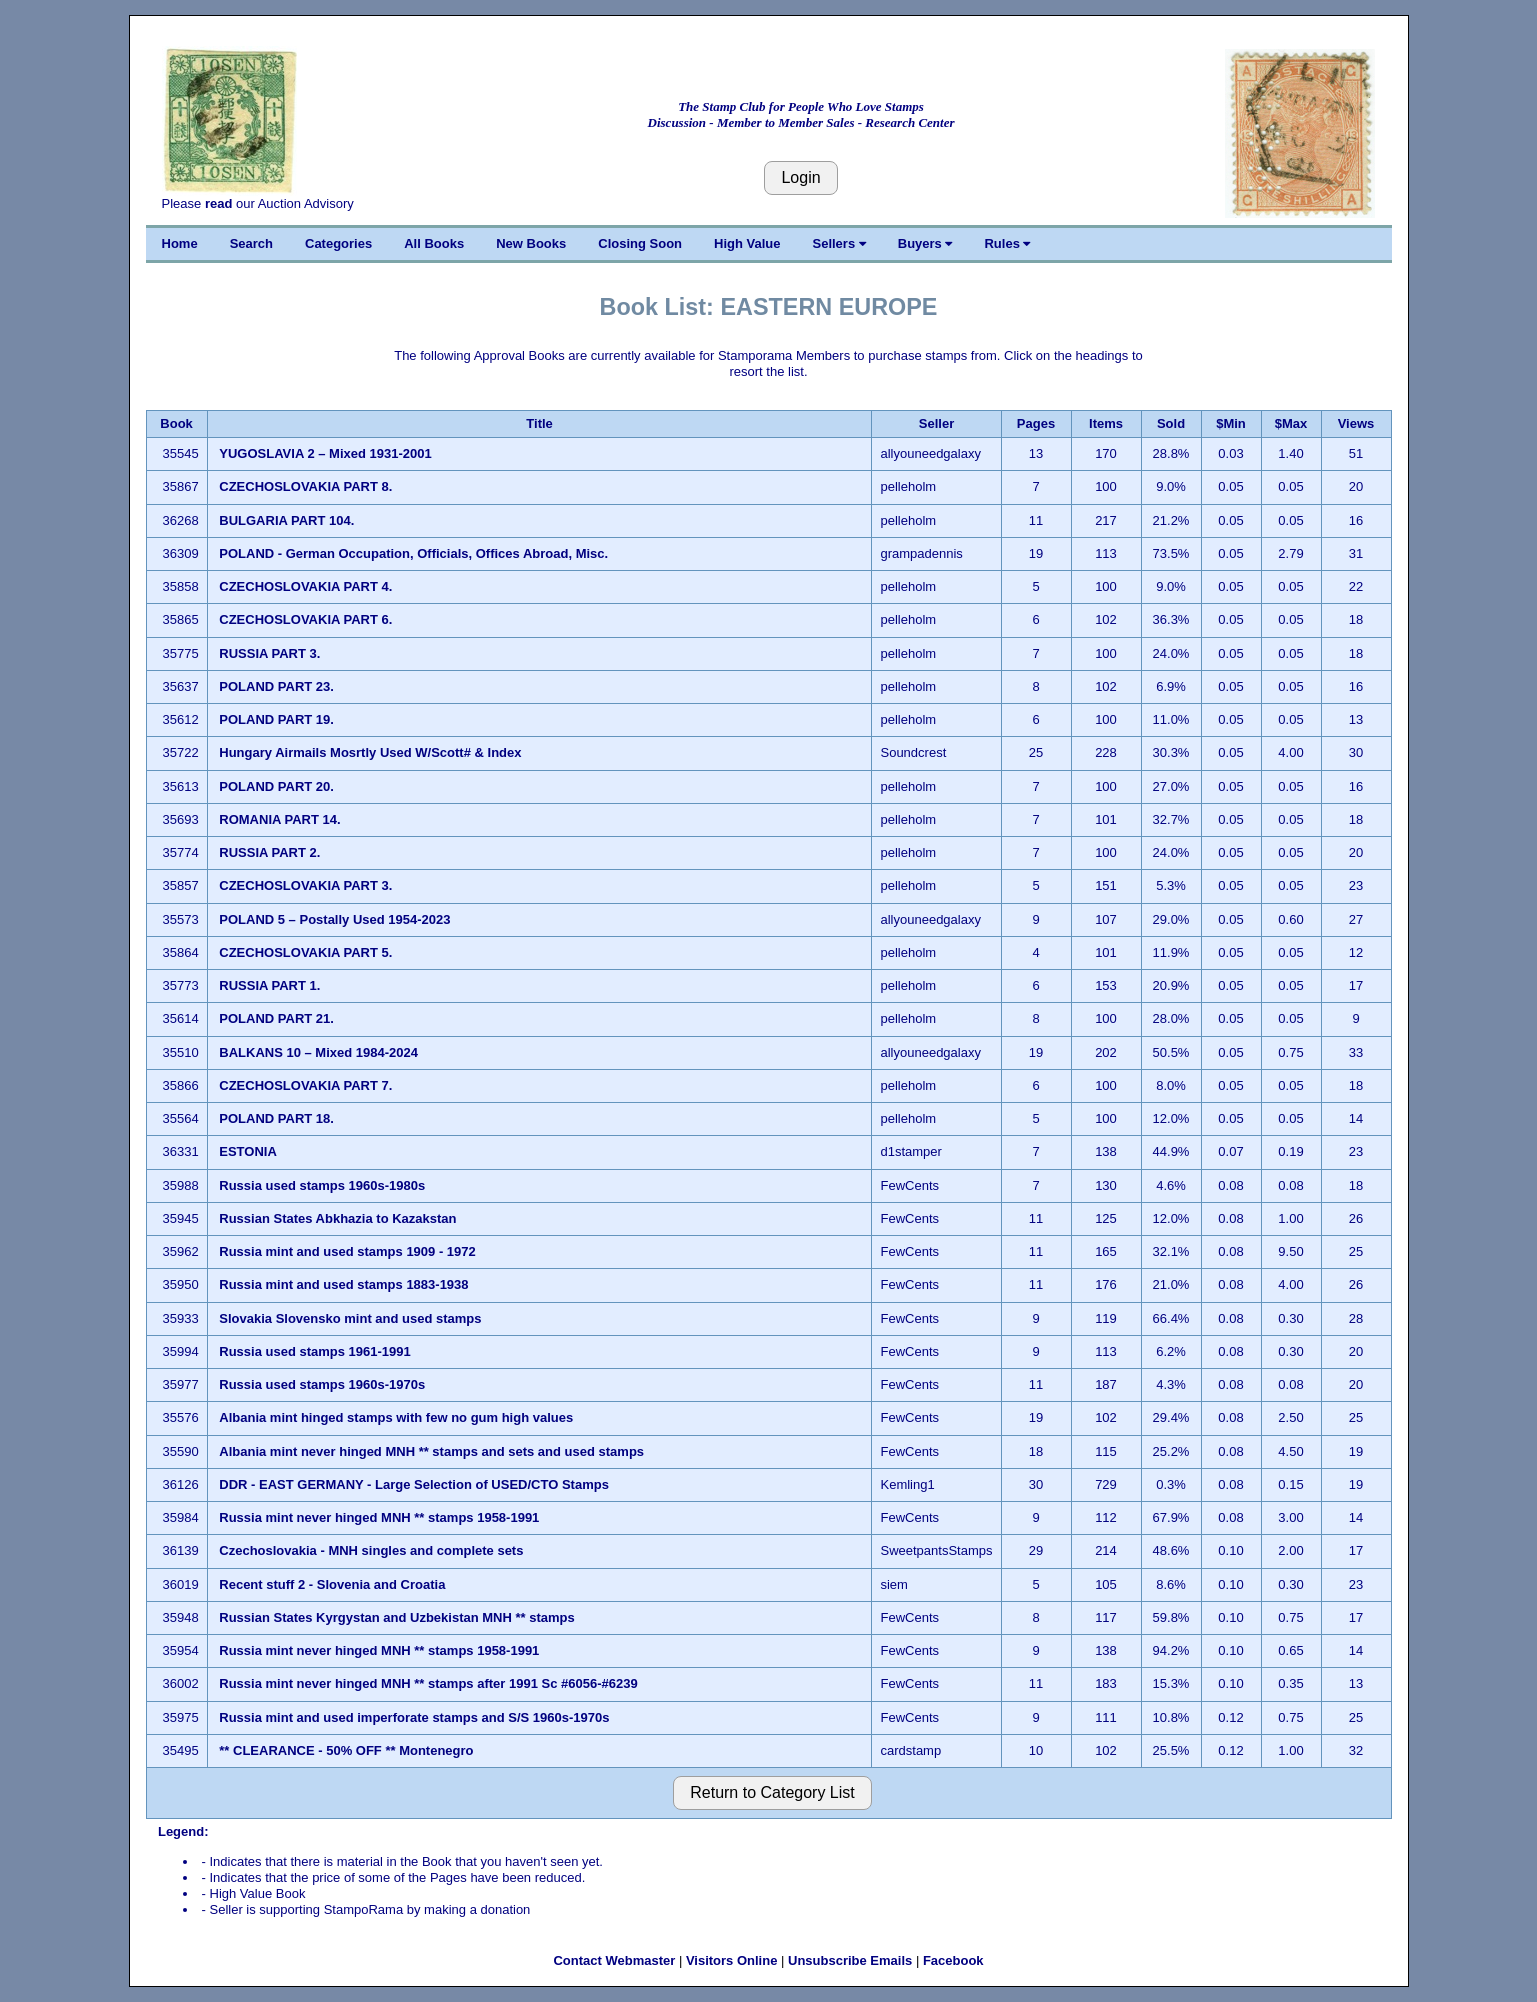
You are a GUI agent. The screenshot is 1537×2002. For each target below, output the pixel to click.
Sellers (839, 243)
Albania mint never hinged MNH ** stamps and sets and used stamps (431, 1451)
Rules (1007, 243)
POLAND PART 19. (276, 719)
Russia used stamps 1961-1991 (316, 1351)
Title (539, 423)
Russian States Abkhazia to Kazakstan (337, 1218)
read (218, 203)
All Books (434, 243)
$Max (1291, 423)
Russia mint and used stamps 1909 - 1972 (347, 1251)
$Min (1231, 423)
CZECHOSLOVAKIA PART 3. (305, 885)
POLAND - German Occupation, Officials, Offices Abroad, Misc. (415, 553)
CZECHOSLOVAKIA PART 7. (305, 1085)
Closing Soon (640, 243)
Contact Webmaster (614, 1960)
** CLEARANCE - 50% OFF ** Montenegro (348, 1750)
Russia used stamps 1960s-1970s (324, 1384)
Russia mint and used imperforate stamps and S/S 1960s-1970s (414, 1717)
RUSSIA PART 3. (269, 653)
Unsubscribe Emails (850, 1960)
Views (1356, 423)
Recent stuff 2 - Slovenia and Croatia (332, 1584)
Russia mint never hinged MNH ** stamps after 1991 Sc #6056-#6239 (430, 1683)
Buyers (925, 243)
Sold (1171, 423)
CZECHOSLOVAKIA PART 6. (305, 619)
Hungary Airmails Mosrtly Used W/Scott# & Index (370, 752)
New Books (531, 243)
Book (176, 423)
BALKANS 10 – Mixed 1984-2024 (320, 1052)
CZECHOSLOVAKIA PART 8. (305, 486)
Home (180, 243)
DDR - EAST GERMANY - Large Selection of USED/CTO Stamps (414, 1484)
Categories (338, 243)
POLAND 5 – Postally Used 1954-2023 (336, 919)
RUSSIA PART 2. (269, 852)
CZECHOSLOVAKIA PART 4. (305, 586)
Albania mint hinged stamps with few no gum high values (396, 1417)
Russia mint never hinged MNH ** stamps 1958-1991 (381, 1517)
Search (251, 243)
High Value (747, 243)
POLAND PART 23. (276, 686)
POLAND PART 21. (276, 1018)
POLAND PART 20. (276, 786)
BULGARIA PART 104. (286, 520)
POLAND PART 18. (276, 1118)
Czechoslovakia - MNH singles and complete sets (371, 1550)
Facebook (953, 1960)
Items (1106, 423)
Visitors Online (732, 1960)
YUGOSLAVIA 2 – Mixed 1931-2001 (327, 453)
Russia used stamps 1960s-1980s (324, 1185)
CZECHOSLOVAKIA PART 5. (305, 952)
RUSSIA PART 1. (269, 985)
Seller (936, 423)
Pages (1036, 423)
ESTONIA (248, 1151)
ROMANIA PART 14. (279, 819)
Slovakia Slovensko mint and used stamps (350, 1318)
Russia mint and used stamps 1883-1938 (345, 1284)
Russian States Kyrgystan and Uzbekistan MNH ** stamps (396, 1617)
